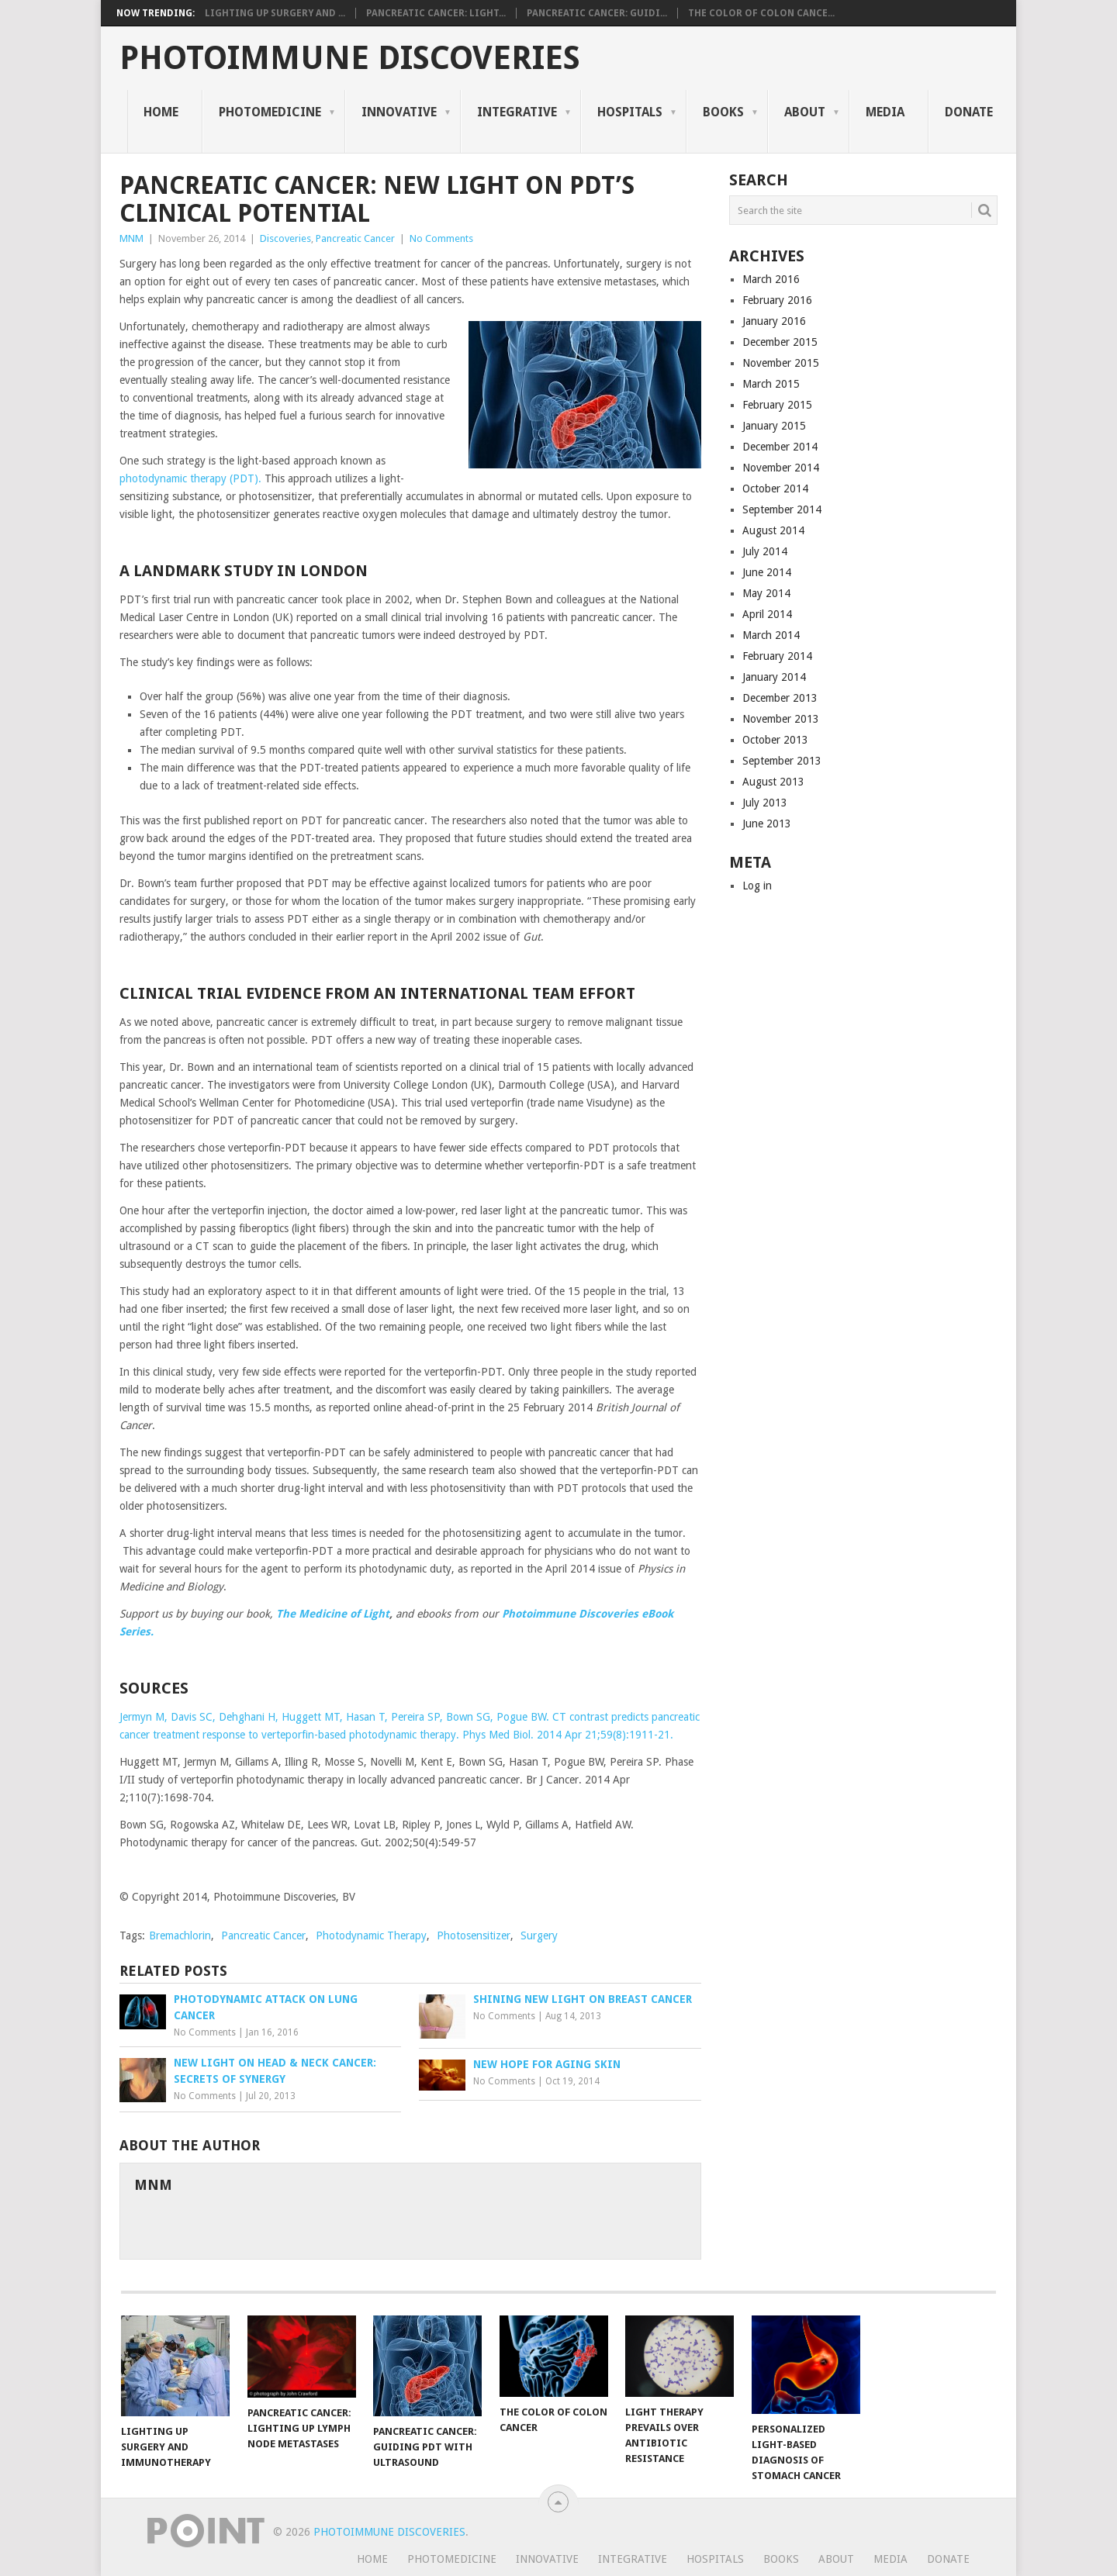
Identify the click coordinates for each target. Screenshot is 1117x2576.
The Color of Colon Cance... (761, 13)
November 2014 (780, 467)
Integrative (517, 112)
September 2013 (781, 760)
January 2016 (774, 321)
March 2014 (771, 635)
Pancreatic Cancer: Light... (436, 13)
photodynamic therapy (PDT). (192, 478)
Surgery (539, 1935)
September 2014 (781, 509)
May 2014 (766, 593)
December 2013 (780, 698)
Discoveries (285, 238)
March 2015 (771, 384)
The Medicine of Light (332, 1613)
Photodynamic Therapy (371, 1935)
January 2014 (774, 677)
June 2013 (766, 823)
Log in (757, 885)
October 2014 (775, 488)
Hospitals (629, 112)
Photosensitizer (473, 1935)
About (804, 112)
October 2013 (775, 740)
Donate (969, 112)
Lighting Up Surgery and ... (275, 13)
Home (161, 112)
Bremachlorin (180, 1935)
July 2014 (764, 551)
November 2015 (780, 363)
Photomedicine (270, 112)
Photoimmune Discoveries (349, 58)
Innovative (399, 112)
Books (723, 112)
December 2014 (780, 446)
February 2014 (777, 656)
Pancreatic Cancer (355, 238)
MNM (131, 238)
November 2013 (780, 719)
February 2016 (777, 300)
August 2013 (773, 781)
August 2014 (773, 530)
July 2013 (764, 802)
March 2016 (771, 279)
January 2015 (774, 426)
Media (885, 112)
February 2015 (777, 405)
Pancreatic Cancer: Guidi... (597, 13)
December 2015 (780, 342)
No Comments (441, 238)
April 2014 (767, 614)
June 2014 (766, 572)
